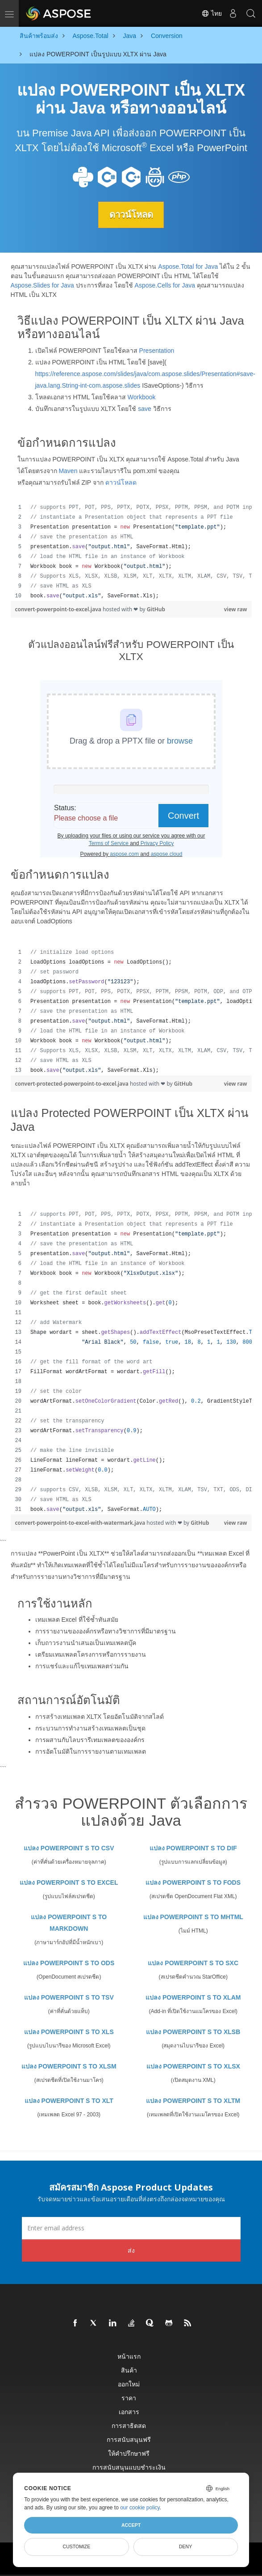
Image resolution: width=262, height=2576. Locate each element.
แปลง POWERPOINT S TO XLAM (193, 1997)
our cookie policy (140, 2507)
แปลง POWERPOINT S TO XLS (69, 2031)
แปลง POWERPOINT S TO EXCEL (69, 1882)
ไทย (211, 13)
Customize (77, 2546)
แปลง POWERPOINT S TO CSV (69, 1848)
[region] (131, 552)
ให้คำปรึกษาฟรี (129, 2453)
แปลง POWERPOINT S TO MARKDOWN (69, 1922)
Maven (67, 470)
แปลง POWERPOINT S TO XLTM (193, 2100)
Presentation (157, 350)
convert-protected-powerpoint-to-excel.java (72, 1083)
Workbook (142, 397)
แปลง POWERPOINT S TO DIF (193, 1848)
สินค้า (129, 2370)
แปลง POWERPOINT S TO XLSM (68, 2066)
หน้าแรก (129, 2356)
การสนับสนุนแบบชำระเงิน (129, 2467)
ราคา (128, 2398)
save (144, 408)
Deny (185, 2546)
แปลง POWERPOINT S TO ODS (68, 1963)
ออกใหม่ (129, 2384)
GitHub (156, 609)
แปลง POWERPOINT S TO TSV (69, 1997)
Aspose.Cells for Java (165, 285)
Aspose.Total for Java (188, 266)
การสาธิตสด (129, 2425)
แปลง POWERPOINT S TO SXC (193, 1963)
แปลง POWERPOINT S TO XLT (69, 2100)
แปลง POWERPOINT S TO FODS (193, 1882)
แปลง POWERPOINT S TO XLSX (193, 2066)
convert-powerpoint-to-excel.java (59, 609)
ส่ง (131, 2250)
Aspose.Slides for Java (42, 285)
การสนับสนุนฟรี (129, 2439)
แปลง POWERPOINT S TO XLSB (193, 2031)
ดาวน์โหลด (131, 215)
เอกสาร (129, 2411)
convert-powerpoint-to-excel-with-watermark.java (81, 1523)
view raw (235, 609)
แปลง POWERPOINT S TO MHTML (193, 1916)
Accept (131, 2525)
